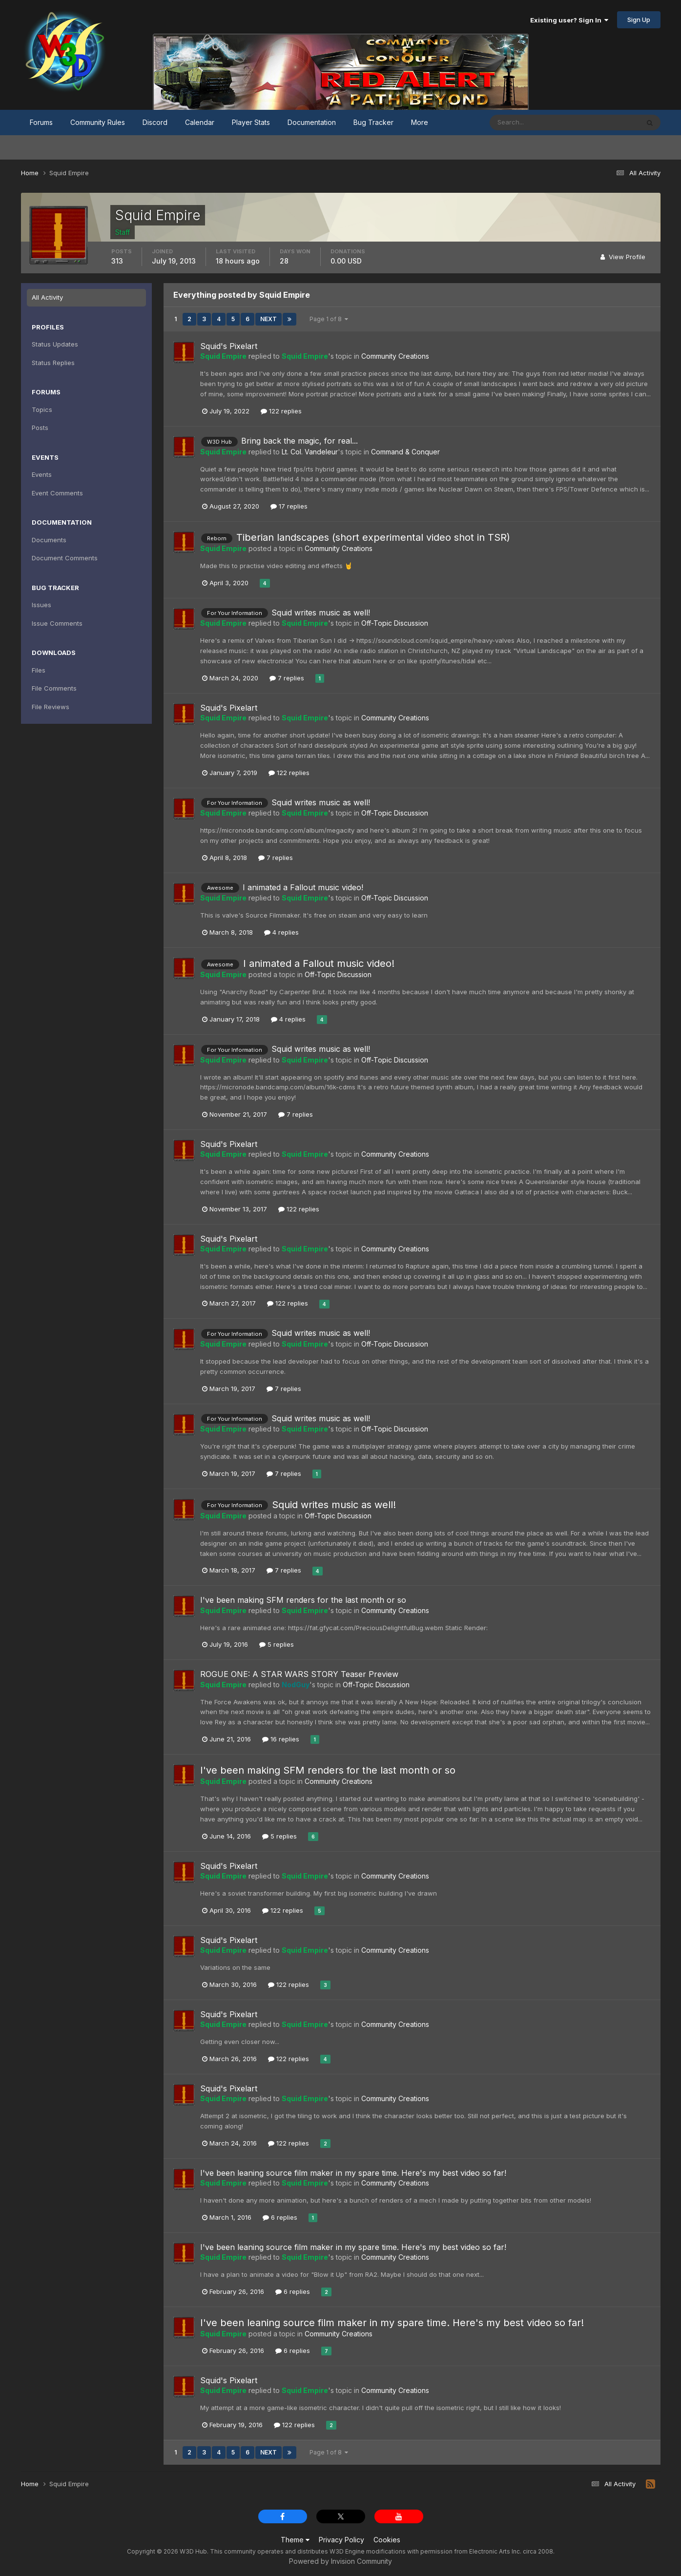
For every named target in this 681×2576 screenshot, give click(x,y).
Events (42, 474)
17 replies (289, 506)
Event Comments (57, 493)
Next (268, 319)
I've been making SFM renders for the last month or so (303, 1600)
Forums (41, 122)
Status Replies (53, 363)
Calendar (199, 122)
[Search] (533, 122)
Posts (40, 427)
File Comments (54, 688)
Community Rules (97, 122)
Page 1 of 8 (329, 319)
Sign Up (638, 19)
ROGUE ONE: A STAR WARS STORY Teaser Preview (299, 1674)
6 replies (280, 2217)
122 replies (281, 411)
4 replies (281, 932)
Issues (41, 605)
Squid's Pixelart (228, 346)
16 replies (280, 1739)
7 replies (286, 678)
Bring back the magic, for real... (299, 441)
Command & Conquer (405, 452)
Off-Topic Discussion (394, 623)
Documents (49, 540)
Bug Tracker (373, 122)
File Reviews (50, 707)
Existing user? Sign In (569, 20)
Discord (155, 122)
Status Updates (55, 344)
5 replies (276, 1644)
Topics (42, 409)
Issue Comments (57, 623)
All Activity (47, 297)
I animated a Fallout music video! (303, 887)
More (419, 122)
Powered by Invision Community (340, 2561)
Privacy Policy (341, 2539)
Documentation (312, 122)
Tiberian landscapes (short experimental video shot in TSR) (373, 537)
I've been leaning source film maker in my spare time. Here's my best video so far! (353, 2173)
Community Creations (395, 356)
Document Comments (65, 558)
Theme (295, 2539)
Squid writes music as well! (320, 612)
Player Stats (251, 122)
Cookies (386, 2539)
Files (38, 670)
